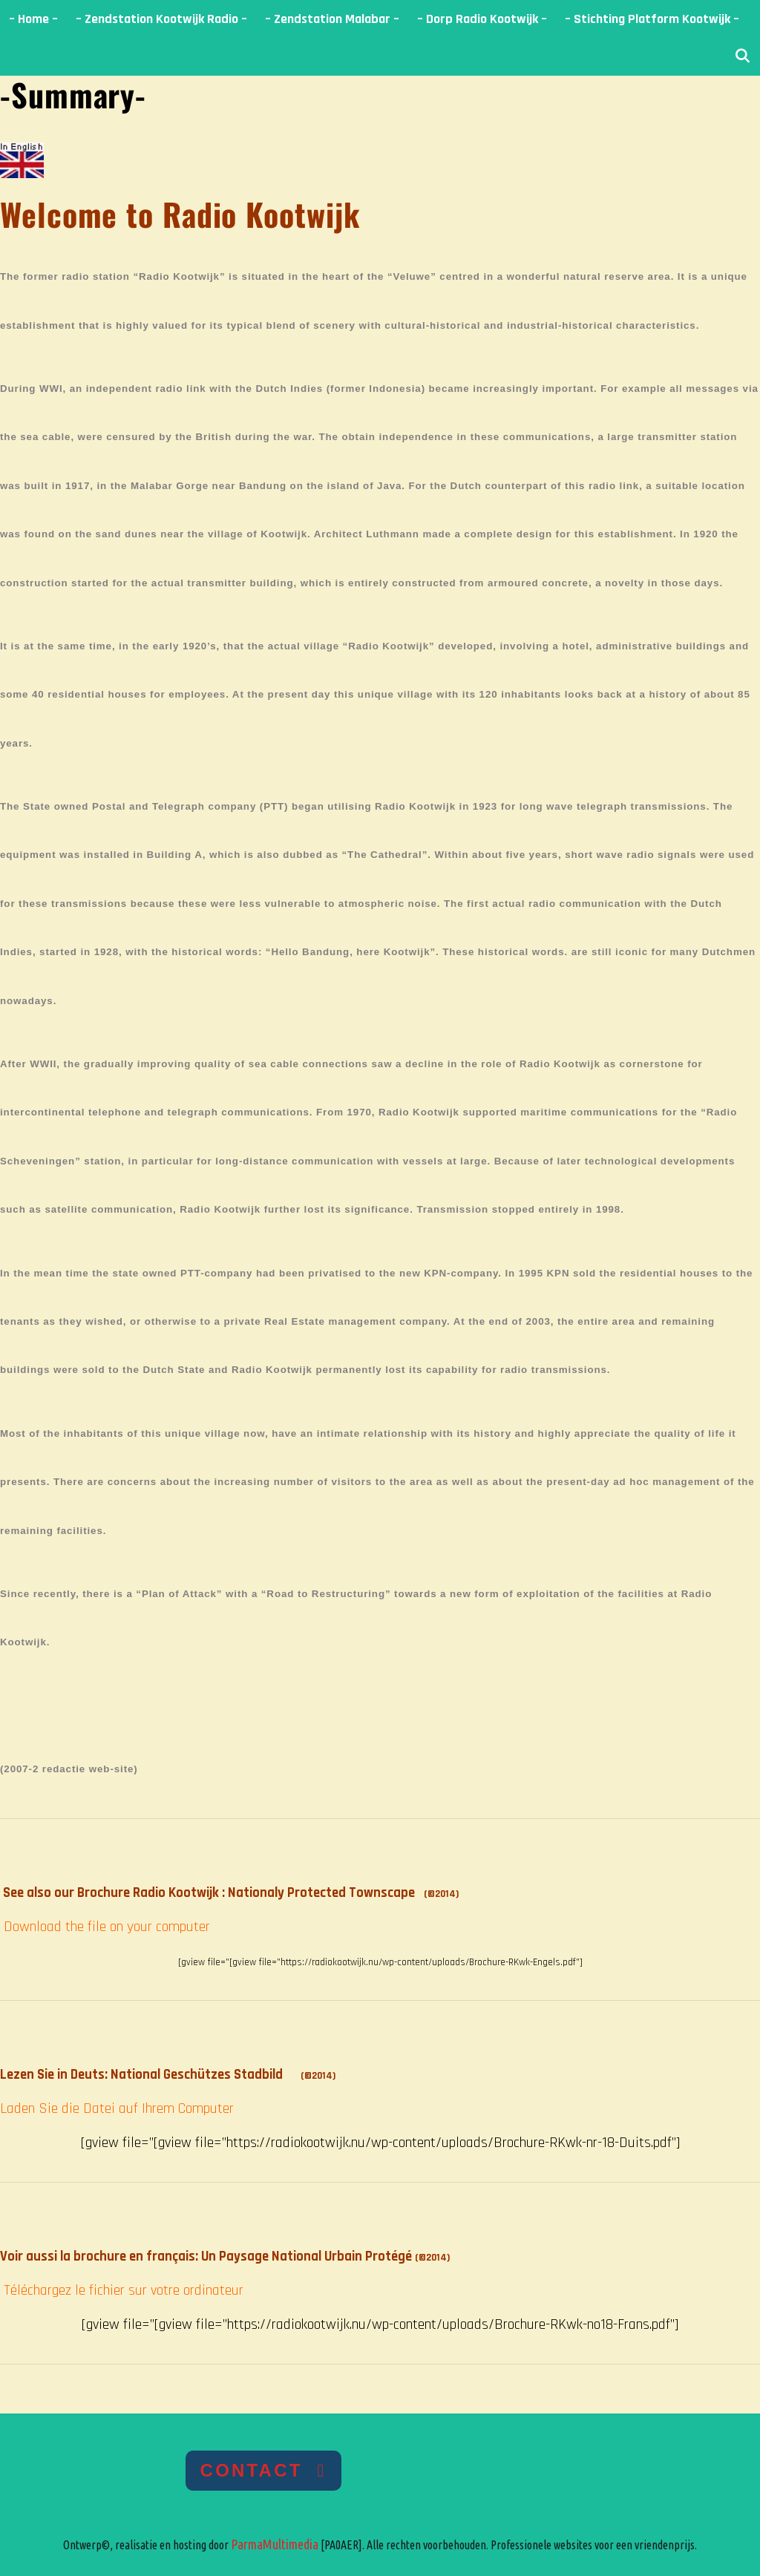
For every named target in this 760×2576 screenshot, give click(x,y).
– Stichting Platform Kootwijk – (652, 18)
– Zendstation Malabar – (332, 18)
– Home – (33, 18)
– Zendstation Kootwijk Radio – (161, 18)
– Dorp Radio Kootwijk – (482, 18)
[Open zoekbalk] (742, 57)
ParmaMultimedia (274, 2544)
